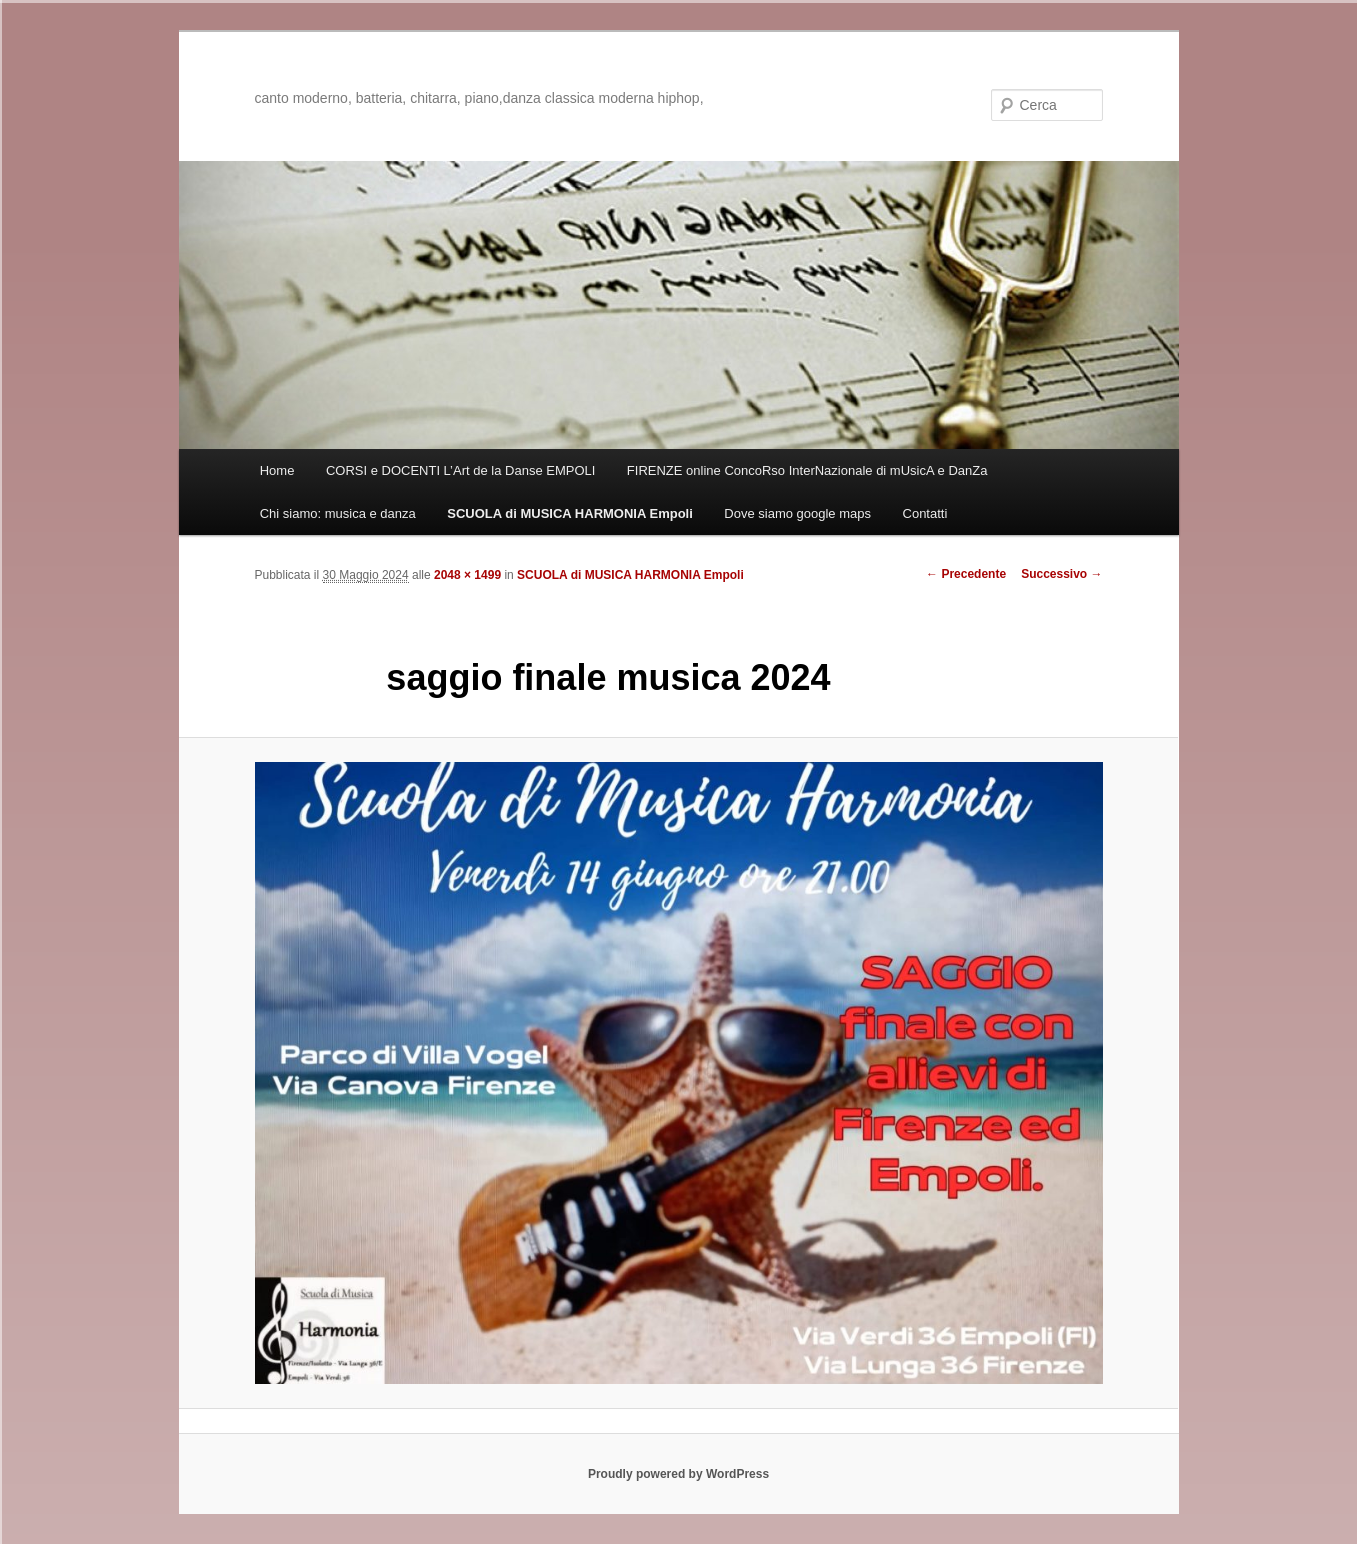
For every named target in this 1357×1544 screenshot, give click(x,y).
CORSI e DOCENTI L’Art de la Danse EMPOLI (460, 470)
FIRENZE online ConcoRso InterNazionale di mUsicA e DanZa (807, 470)
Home (277, 470)
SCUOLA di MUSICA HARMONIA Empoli (570, 513)
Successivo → (1061, 574)
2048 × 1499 (467, 575)
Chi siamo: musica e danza (338, 513)
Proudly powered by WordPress (678, 1474)
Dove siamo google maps (797, 513)
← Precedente (966, 574)
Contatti (925, 513)
